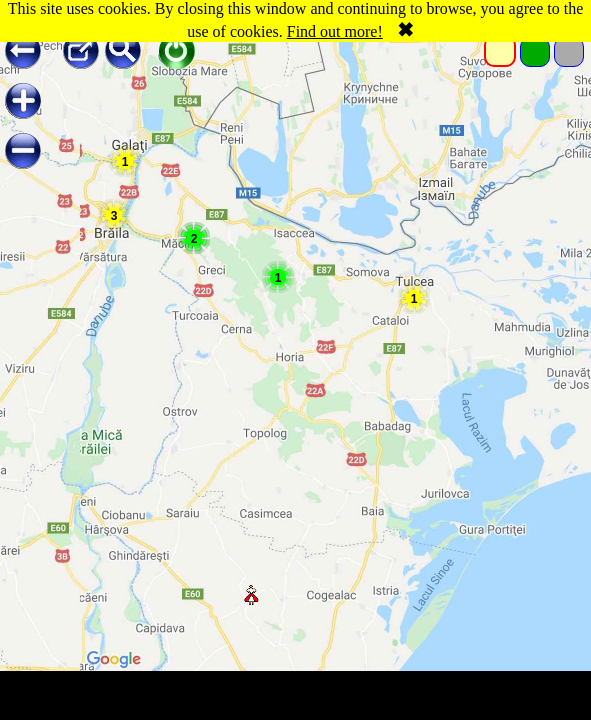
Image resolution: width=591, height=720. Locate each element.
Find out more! (335, 31)
